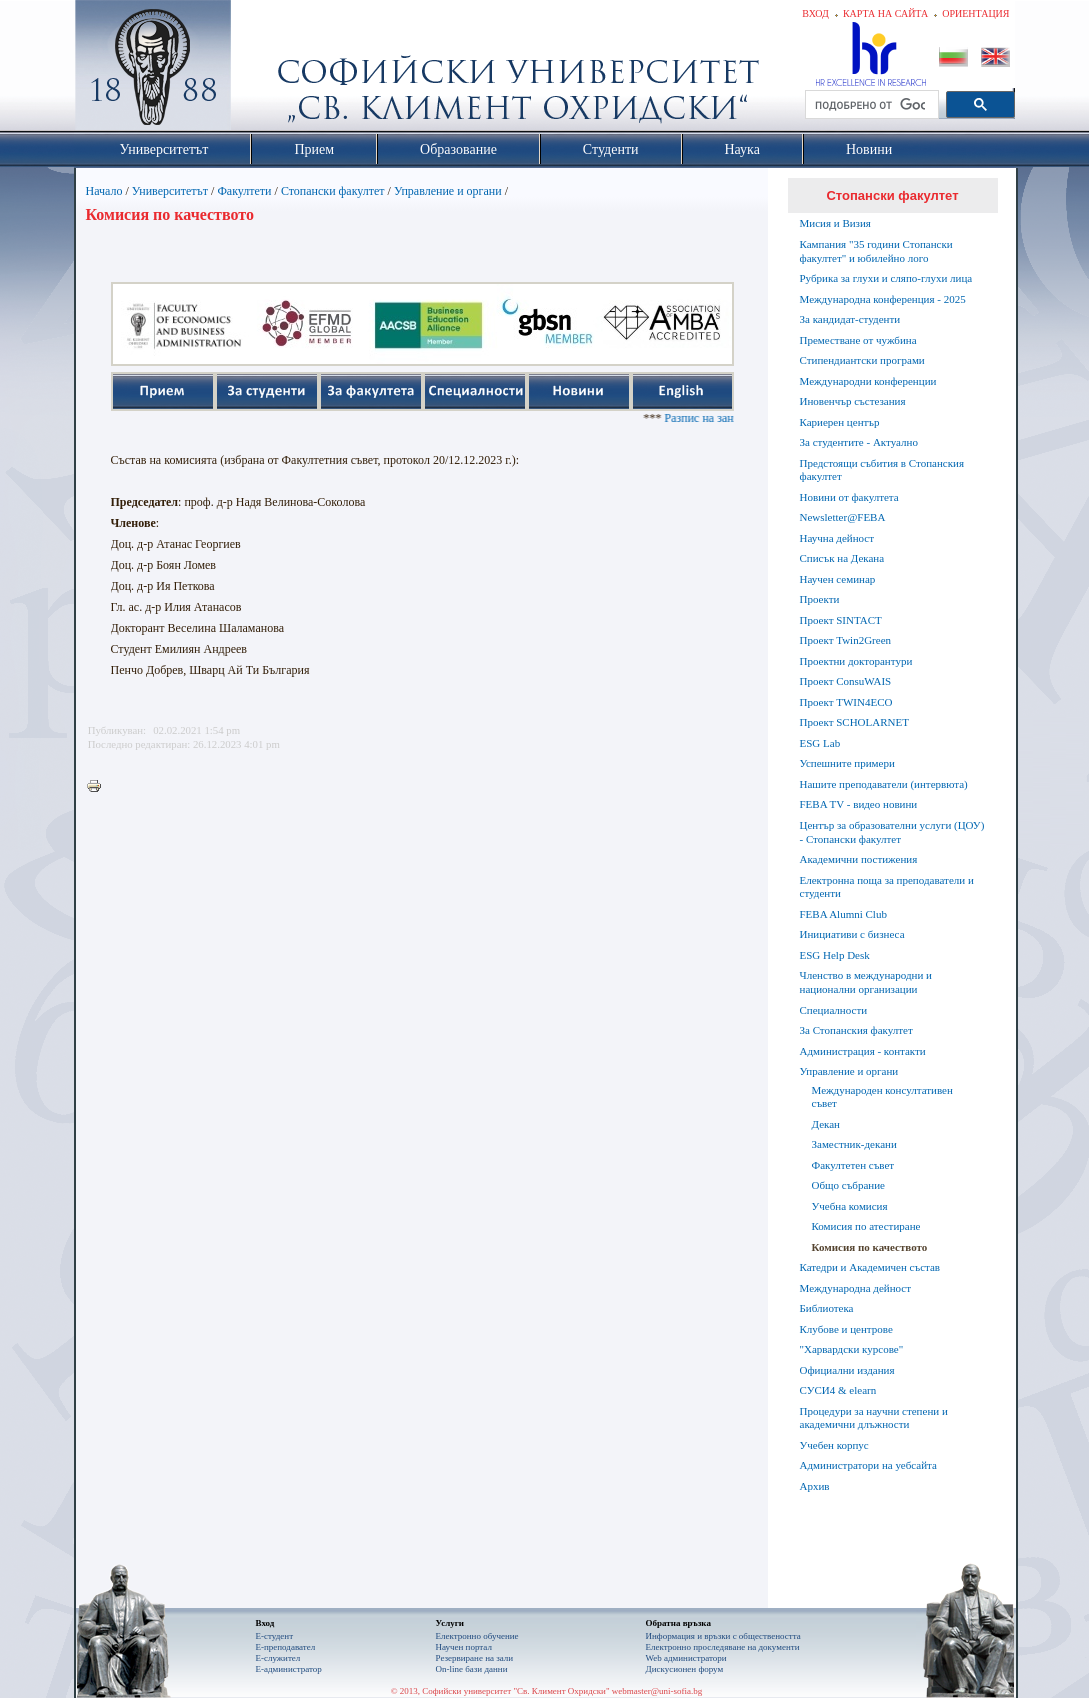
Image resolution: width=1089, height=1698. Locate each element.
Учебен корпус (834, 1445)
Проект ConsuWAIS (846, 681)
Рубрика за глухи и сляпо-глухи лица (886, 278)
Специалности (834, 1010)
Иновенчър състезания (853, 401)
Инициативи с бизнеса (852, 934)
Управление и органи (448, 191)
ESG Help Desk (835, 955)
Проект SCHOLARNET (854, 722)
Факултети (244, 191)
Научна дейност (837, 538)
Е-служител (278, 1658)
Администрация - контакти (863, 1051)
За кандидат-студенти (850, 319)
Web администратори (686, 1658)
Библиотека (827, 1308)
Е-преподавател (286, 1647)
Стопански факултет (333, 191)
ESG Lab (820, 743)
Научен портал (464, 1647)
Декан (826, 1124)
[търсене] (870, 105)
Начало (104, 191)
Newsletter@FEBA (843, 517)
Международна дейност (856, 1288)
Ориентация (975, 13)
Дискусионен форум (685, 1669)
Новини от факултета (849, 497)
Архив (815, 1486)
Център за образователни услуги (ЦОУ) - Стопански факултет (892, 832)
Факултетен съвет (853, 1165)
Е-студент (275, 1636)
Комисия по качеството (870, 1247)
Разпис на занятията (729, 418)
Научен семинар (838, 579)
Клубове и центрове (846, 1329)
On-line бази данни (472, 1669)
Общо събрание (848, 1185)
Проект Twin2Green (846, 640)
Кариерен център (840, 422)
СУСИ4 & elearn (838, 1390)
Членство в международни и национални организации (866, 982)
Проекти (820, 599)
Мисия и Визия (835, 223)
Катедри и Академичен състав (870, 1267)
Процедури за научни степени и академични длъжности (874, 1418)
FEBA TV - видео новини (859, 804)
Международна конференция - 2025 (883, 299)
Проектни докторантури (856, 661)
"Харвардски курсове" (852, 1349)
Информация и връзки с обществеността (723, 1636)
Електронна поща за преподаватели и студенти (887, 887)
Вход (815, 13)
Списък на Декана (842, 558)
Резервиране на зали (475, 1658)
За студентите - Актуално (859, 442)
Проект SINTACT (841, 620)
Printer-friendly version (99, 787)
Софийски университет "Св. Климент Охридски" (265, 70)
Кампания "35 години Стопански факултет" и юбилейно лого (876, 251)
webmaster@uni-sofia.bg (657, 1691)
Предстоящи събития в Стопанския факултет (882, 470)
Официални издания (847, 1370)
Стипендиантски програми (862, 360)
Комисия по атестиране (866, 1226)
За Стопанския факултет (856, 1030)
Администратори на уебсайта (868, 1465)
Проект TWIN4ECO (846, 702)
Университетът (170, 191)
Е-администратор (289, 1669)
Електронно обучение (477, 1636)
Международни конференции (868, 381)
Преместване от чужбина (858, 340)
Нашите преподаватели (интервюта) (884, 784)
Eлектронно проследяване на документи (723, 1647)
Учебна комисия (850, 1206)
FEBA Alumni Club (843, 914)
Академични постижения (859, 859)
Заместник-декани (854, 1144)
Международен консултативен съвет (882, 1097)
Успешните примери (847, 763)
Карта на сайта (885, 13)
